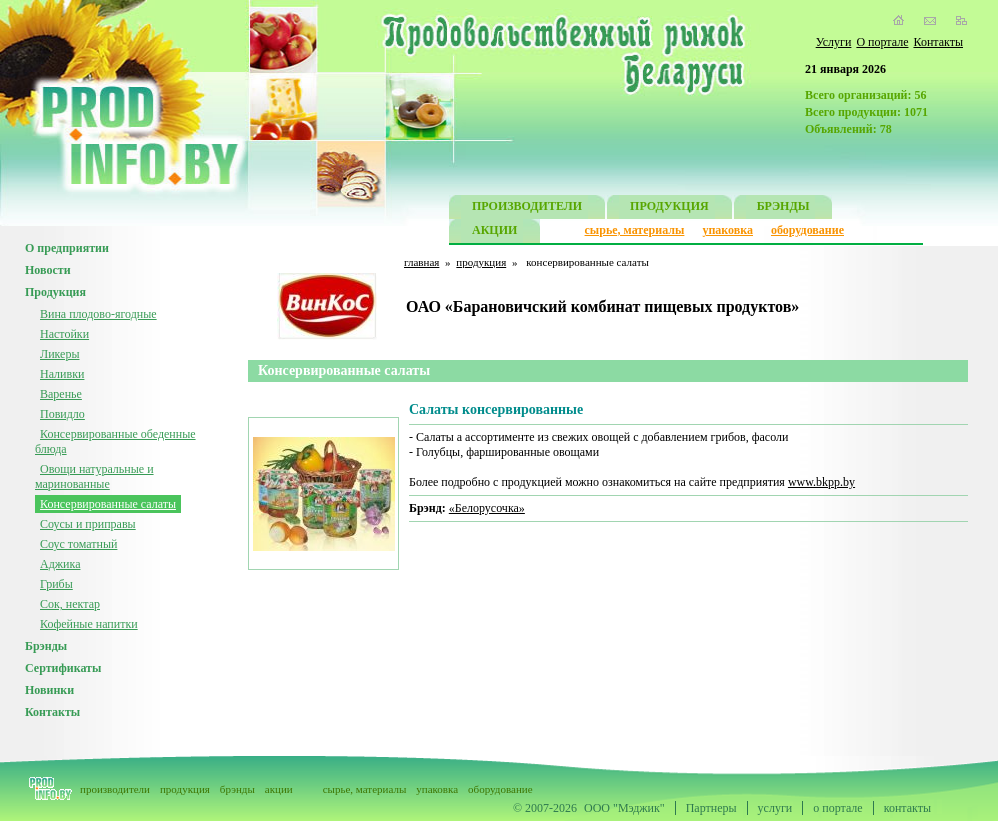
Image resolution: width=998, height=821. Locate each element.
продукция (481, 262)
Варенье (61, 394)
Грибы (56, 584)
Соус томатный (78, 544)
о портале (837, 808)
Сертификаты (63, 668)
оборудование (807, 230)
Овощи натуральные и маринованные (94, 476)
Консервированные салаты (108, 504)
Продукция (55, 292)
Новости (48, 270)
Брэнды (46, 646)
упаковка (727, 230)
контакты (907, 808)
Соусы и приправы (88, 524)
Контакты (938, 42)
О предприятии (67, 248)
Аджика (60, 564)
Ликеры (59, 354)
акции (279, 789)
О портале (882, 42)
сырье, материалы (635, 230)
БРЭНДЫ (783, 208)
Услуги (834, 42)
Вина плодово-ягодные (98, 314)
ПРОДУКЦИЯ (669, 208)
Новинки (49, 690)
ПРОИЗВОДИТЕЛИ (527, 208)
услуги (775, 808)
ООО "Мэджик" (624, 808)
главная (421, 262)
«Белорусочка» (487, 508)
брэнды (237, 789)
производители (115, 789)
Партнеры (711, 808)
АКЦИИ (494, 232)
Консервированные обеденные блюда (115, 441)
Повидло (62, 414)
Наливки (62, 374)
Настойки (64, 334)
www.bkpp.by (821, 482)
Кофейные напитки (89, 624)
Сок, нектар (70, 604)
